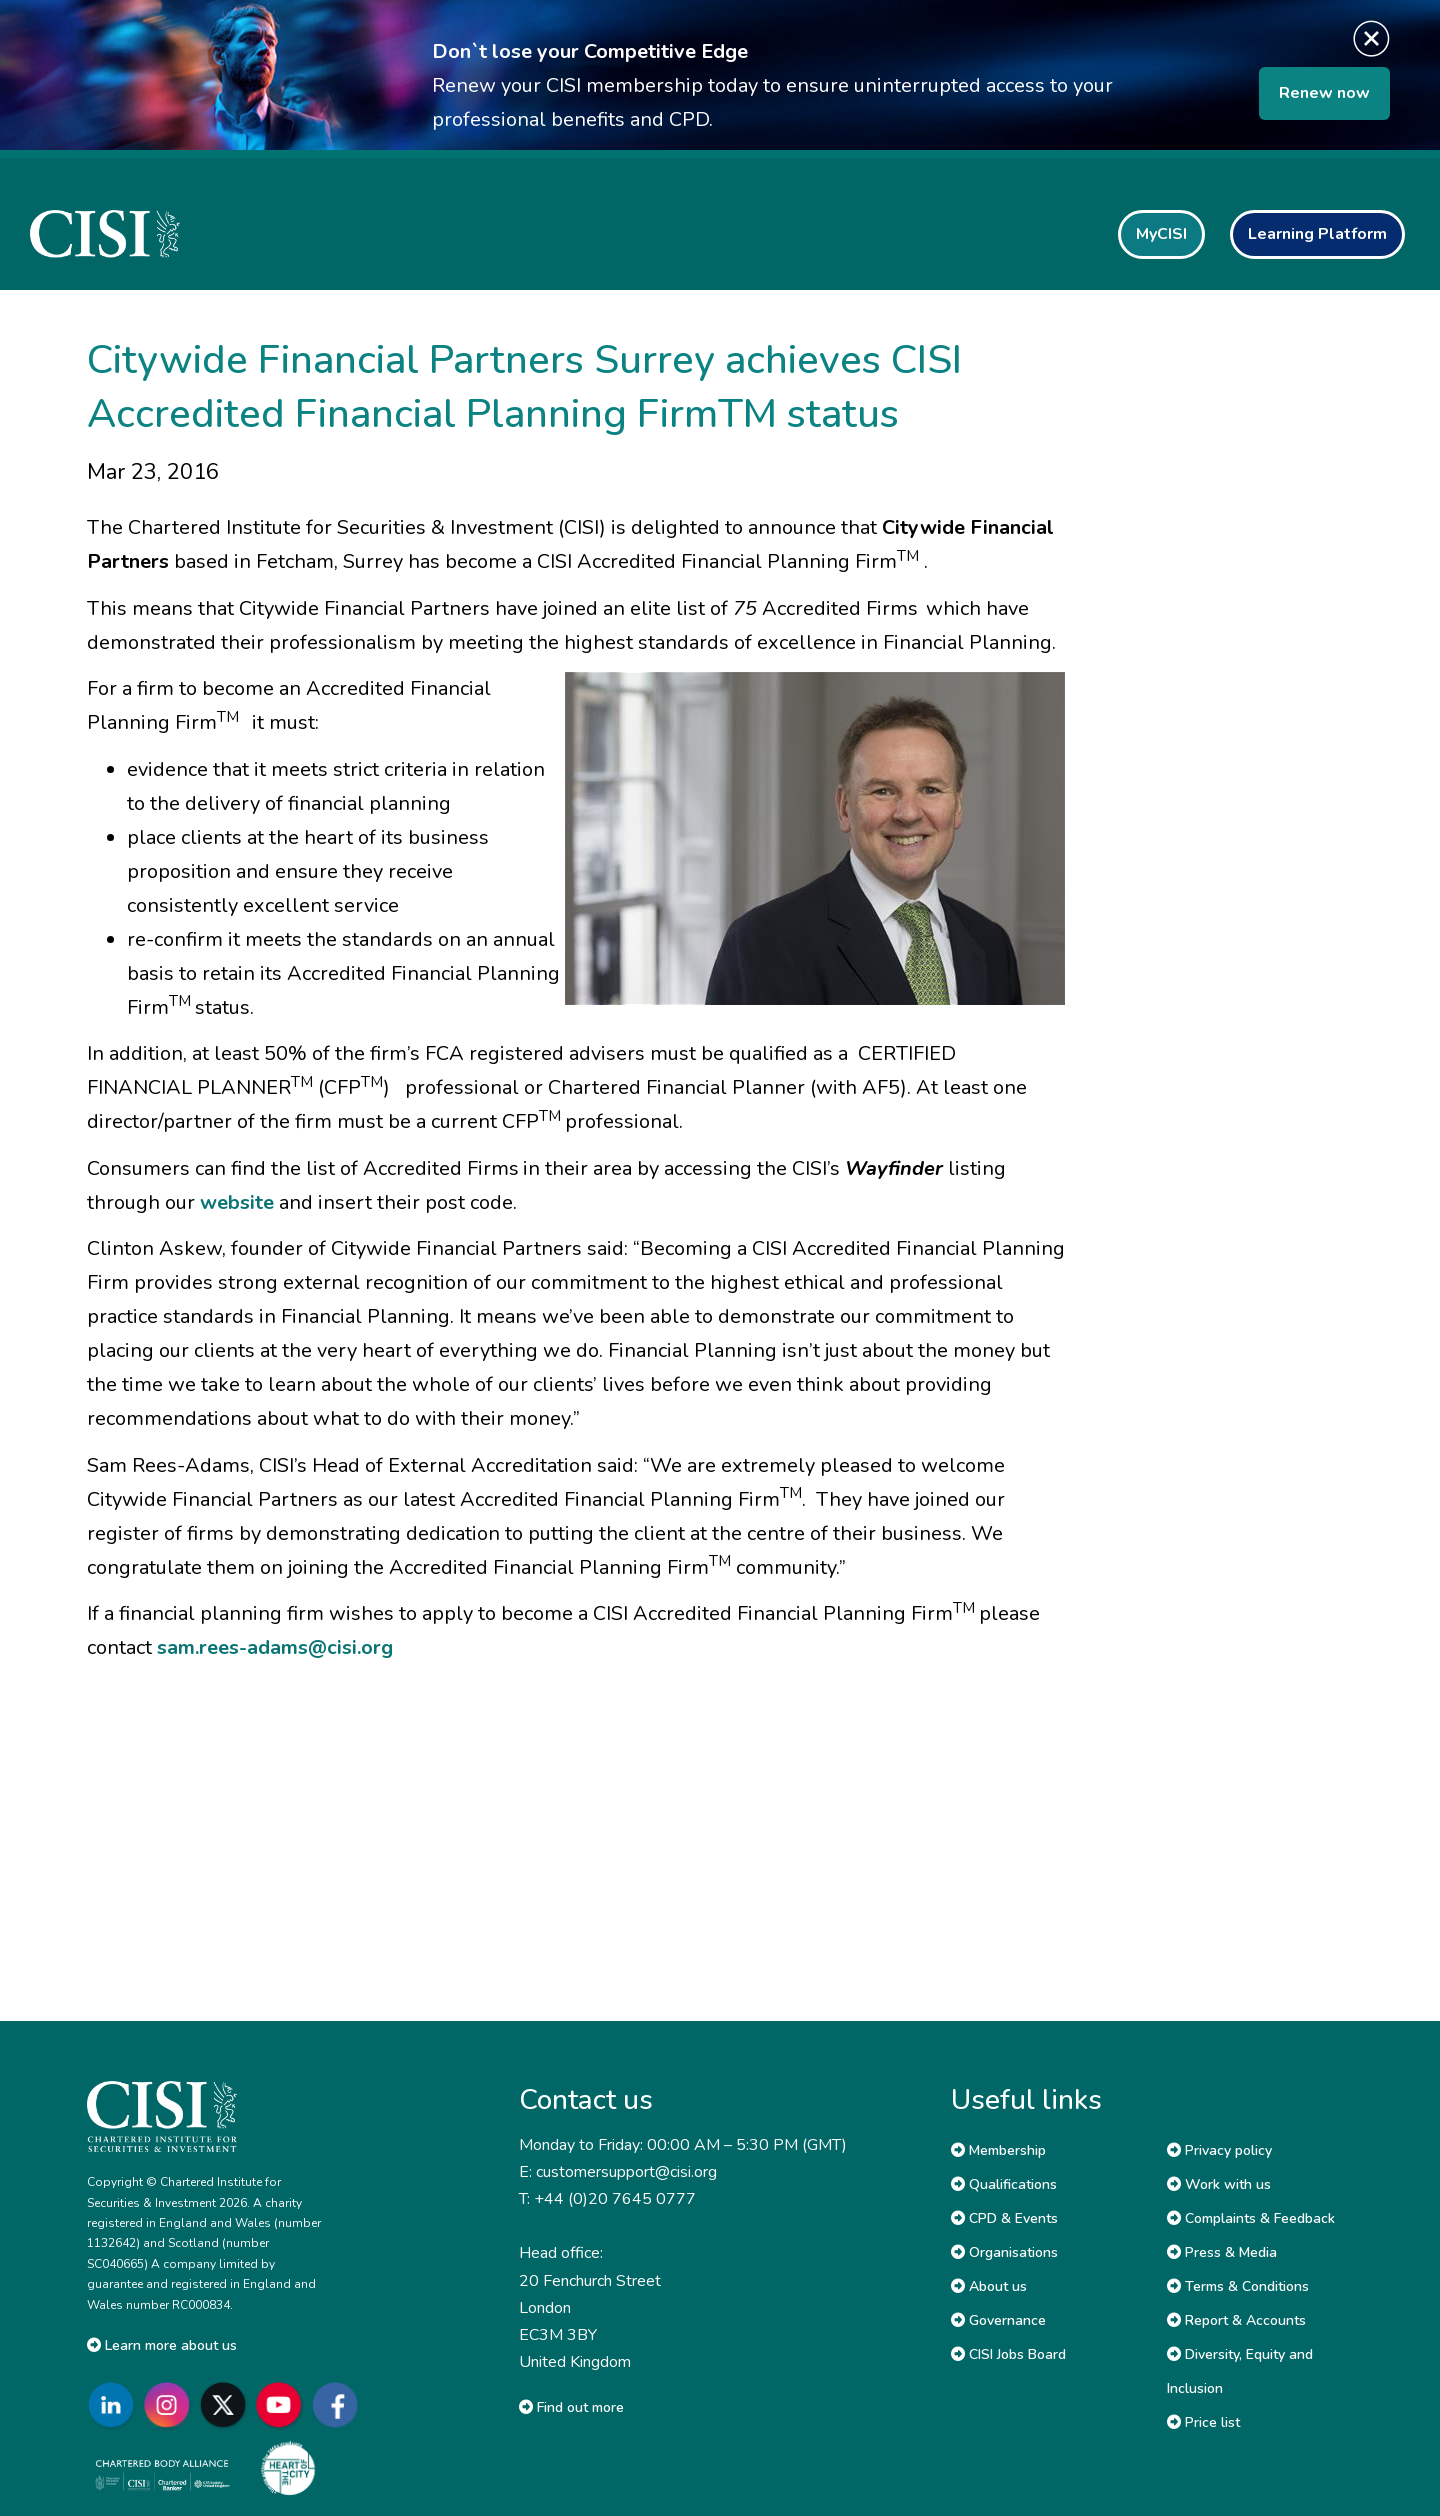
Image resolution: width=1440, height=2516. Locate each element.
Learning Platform (1317, 234)
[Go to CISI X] (227, 2405)
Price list (1203, 2422)
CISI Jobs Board (1008, 2354)
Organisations (1004, 2252)
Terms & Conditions (1238, 2286)
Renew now (1324, 93)
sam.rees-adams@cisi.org (275, 1647)
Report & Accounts (1236, 2320)
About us (989, 2286)
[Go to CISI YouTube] (283, 2405)
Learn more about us (162, 2345)
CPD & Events (1004, 2218)
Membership (998, 2150)
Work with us (1219, 2184)
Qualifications (1004, 2184)
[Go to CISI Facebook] (339, 2405)
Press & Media (1222, 2252)
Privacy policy (1219, 2150)
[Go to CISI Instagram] (171, 2405)
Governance (998, 2320)
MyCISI (1161, 234)
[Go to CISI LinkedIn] (115, 2405)
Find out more (571, 2407)
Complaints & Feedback (1251, 2218)
